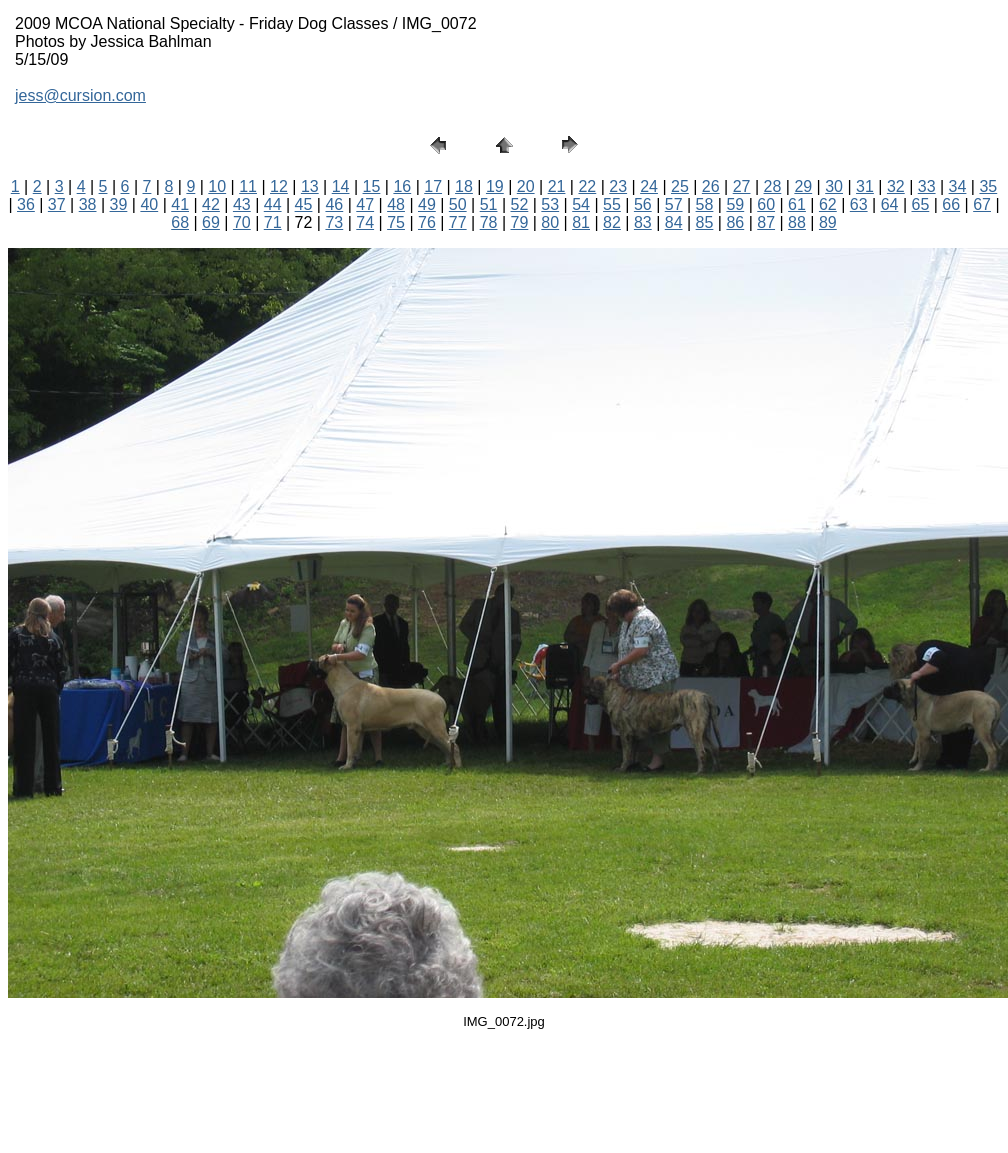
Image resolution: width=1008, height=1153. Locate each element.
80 (550, 222)
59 (735, 204)
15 (372, 186)
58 (705, 204)
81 (581, 222)
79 (520, 222)
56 (643, 204)
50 (458, 204)
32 (896, 186)
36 (26, 204)
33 (927, 186)
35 (988, 186)
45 (304, 204)
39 (119, 204)
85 (705, 222)
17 (433, 186)
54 (581, 204)
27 (742, 186)
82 (612, 222)
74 (365, 222)
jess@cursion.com (80, 95)
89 (828, 222)
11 (248, 186)
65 (920, 204)
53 (550, 204)
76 (427, 222)
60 (766, 204)
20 (526, 186)
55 (612, 204)
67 (982, 204)
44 (273, 204)
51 (489, 204)
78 (489, 222)
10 (217, 186)
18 (464, 186)
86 (735, 222)
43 (242, 204)
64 (890, 204)
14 (341, 186)
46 (334, 204)
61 (797, 204)
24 (649, 186)
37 (57, 204)
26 (711, 186)
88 (797, 222)
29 (803, 186)
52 (520, 204)
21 (557, 186)
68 (180, 222)
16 (402, 186)
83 (643, 222)
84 (674, 222)
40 (149, 204)
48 (396, 204)
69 (211, 222)
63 (859, 204)
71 (273, 222)
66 (951, 204)
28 (773, 186)
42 (211, 204)
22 (587, 186)
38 (88, 204)
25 (680, 186)
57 (674, 204)
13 (310, 186)
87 (766, 222)
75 (396, 222)
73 (334, 222)
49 (427, 204)
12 (279, 186)
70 (242, 222)
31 (865, 186)
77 (458, 222)
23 (618, 186)
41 (180, 204)
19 (495, 186)
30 (834, 186)
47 (365, 204)
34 (958, 186)
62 (828, 204)
